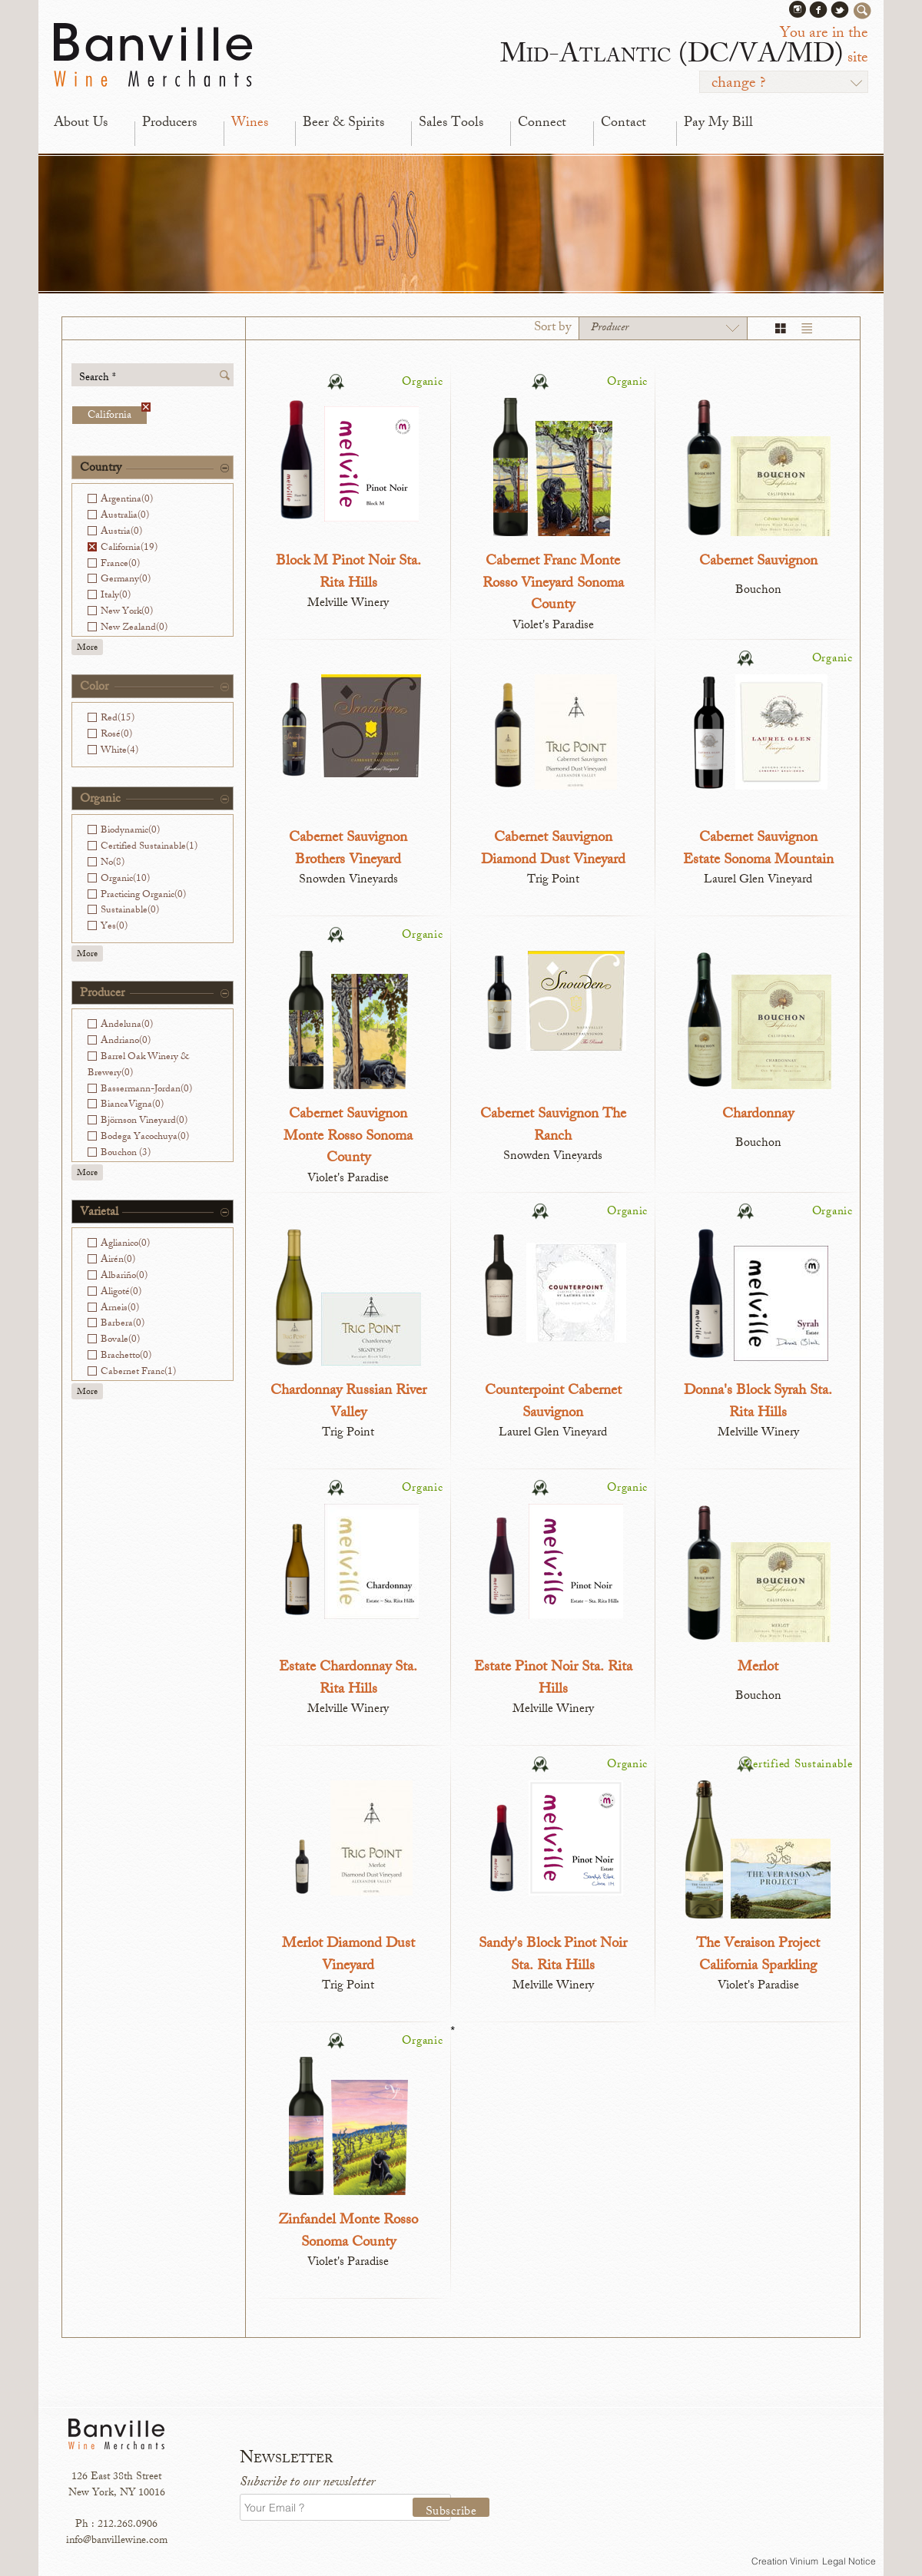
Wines (249, 123)
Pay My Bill (718, 123)
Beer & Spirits (343, 123)
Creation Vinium (784, 2561)
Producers (169, 123)
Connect (542, 123)
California (117, 415)
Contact (623, 123)
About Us (81, 123)
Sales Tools (451, 123)
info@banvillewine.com (116, 2541)
